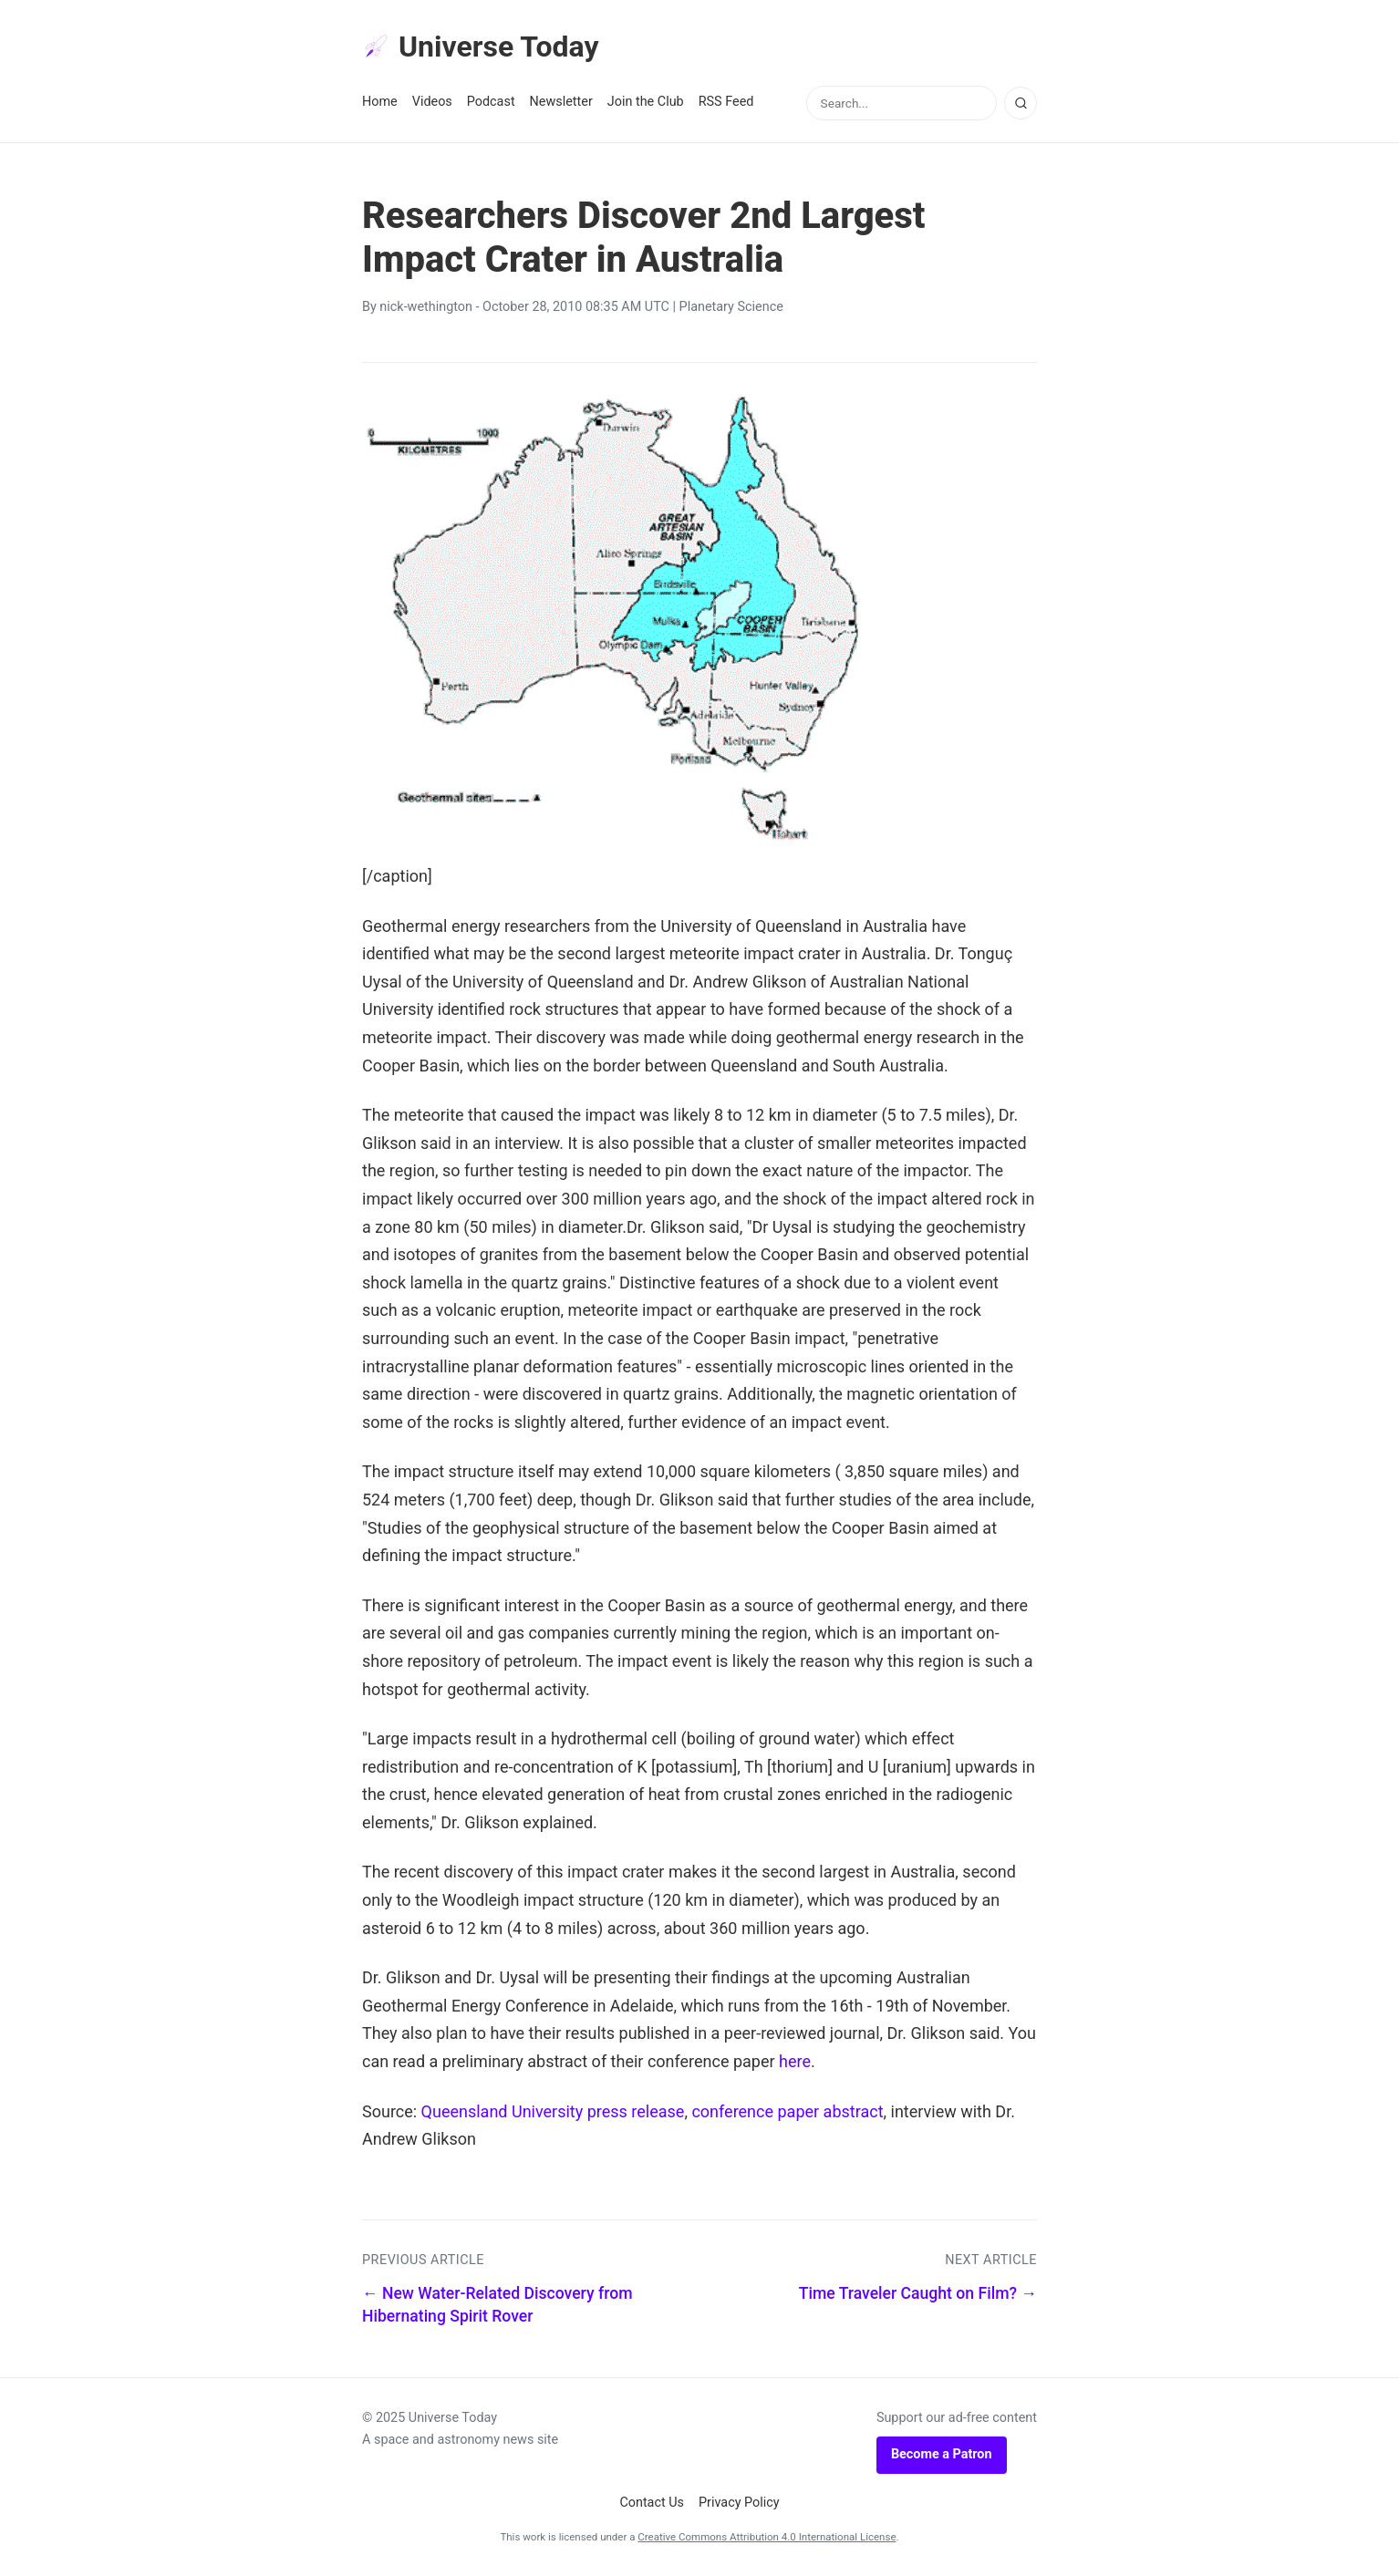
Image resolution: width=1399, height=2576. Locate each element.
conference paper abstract (787, 2111)
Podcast (491, 101)
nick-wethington (425, 307)
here (795, 2061)
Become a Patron (941, 2454)
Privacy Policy (739, 2502)
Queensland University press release (553, 2111)
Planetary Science (731, 307)
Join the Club (645, 101)
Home (380, 101)
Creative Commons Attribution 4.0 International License (766, 2536)
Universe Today (480, 46)
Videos (432, 101)
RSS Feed (726, 101)
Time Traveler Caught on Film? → (918, 2293)
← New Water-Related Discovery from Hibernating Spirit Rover (497, 2304)
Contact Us (651, 2502)
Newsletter (561, 101)
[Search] (1020, 103)
